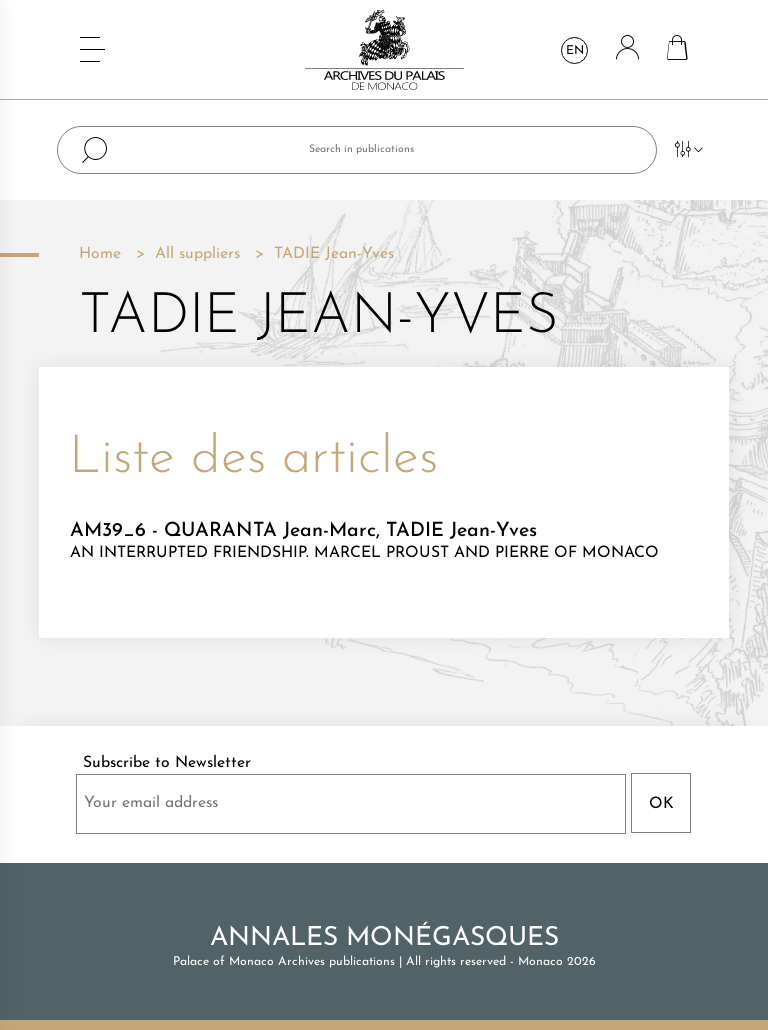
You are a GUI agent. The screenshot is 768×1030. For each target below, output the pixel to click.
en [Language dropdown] (575, 51)
